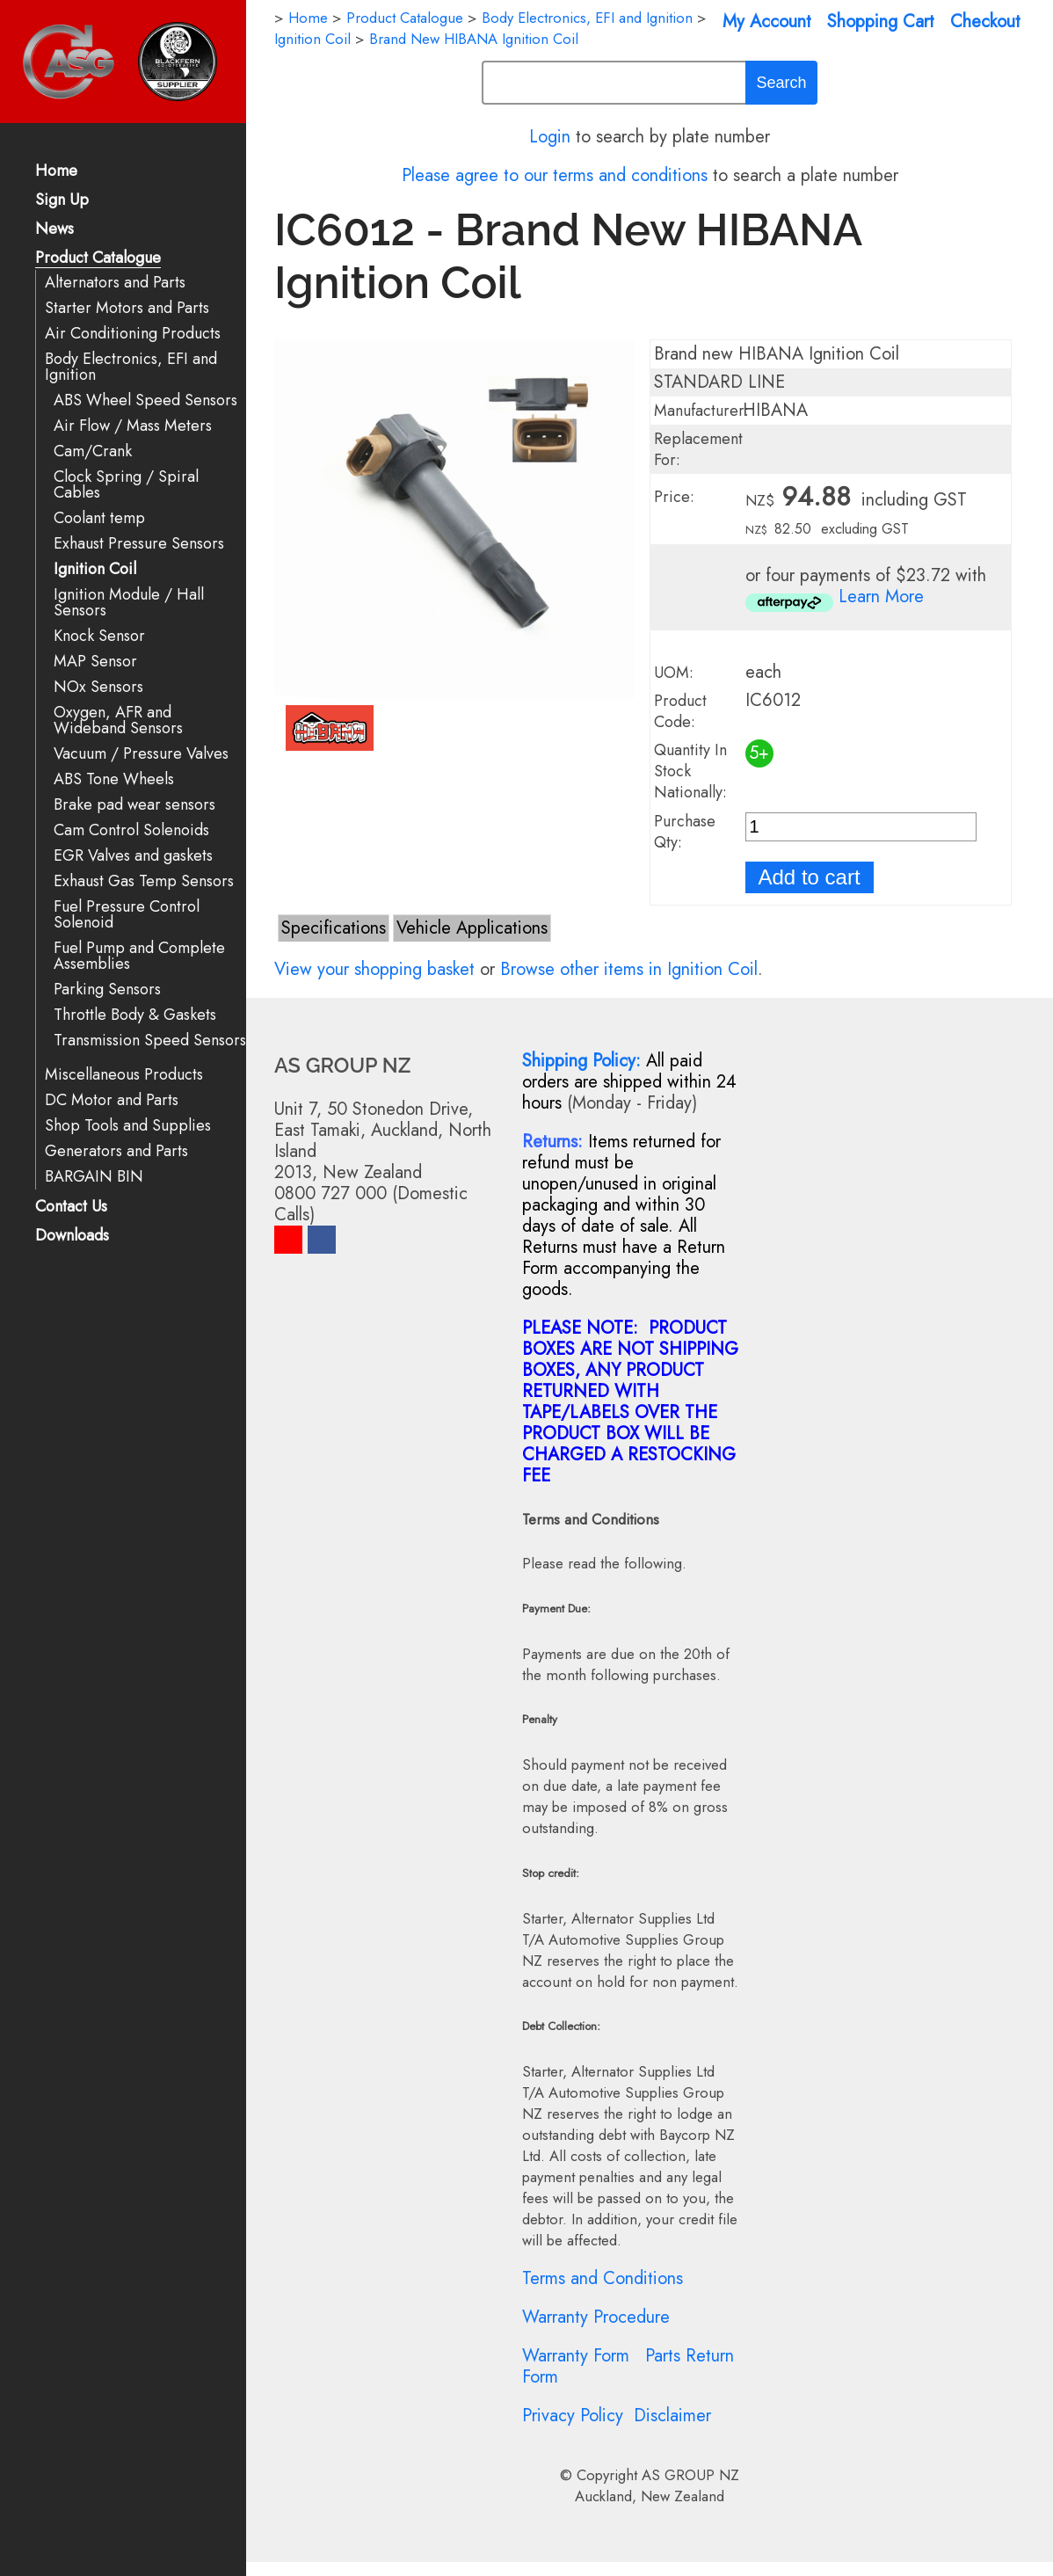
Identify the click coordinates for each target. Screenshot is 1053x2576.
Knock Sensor (99, 636)
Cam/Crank (93, 451)
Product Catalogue (98, 259)
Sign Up (62, 201)
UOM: (674, 672)
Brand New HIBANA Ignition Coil (473, 38)
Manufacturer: (701, 410)
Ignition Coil (95, 569)
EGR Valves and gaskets (133, 856)
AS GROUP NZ (690, 2474)
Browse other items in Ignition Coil (629, 969)
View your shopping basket (374, 969)
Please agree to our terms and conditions (555, 175)
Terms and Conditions (602, 2278)
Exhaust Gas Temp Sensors (144, 881)
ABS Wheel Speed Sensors (145, 400)
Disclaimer (672, 2415)
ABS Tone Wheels (114, 779)
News (54, 230)
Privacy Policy (572, 2415)
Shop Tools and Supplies (128, 1125)
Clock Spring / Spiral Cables (126, 485)
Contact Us (71, 1207)
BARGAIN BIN (94, 1176)
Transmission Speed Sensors (150, 1040)
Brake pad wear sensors (134, 805)
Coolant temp (99, 518)
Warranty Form (575, 2356)
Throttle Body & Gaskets (135, 1015)
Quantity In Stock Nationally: (690, 771)
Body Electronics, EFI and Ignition (131, 367)
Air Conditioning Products (133, 333)
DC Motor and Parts (111, 1100)
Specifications (333, 928)
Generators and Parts (116, 1151)
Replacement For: (698, 449)
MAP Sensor (95, 661)
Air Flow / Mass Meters (133, 426)
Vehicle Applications (472, 928)
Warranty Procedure (596, 2317)
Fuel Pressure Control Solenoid (127, 915)
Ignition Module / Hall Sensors (129, 602)
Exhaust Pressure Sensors (139, 543)
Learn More (881, 596)
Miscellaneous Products (124, 1074)
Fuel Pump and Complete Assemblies (139, 956)
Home (56, 172)
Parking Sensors (107, 989)
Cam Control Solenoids (131, 830)
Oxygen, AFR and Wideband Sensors (118, 720)
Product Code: (680, 711)
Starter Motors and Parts (127, 308)
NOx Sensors (98, 687)
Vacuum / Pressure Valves (141, 754)
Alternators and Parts (115, 282)
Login (549, 136)
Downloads (72, 1236)
